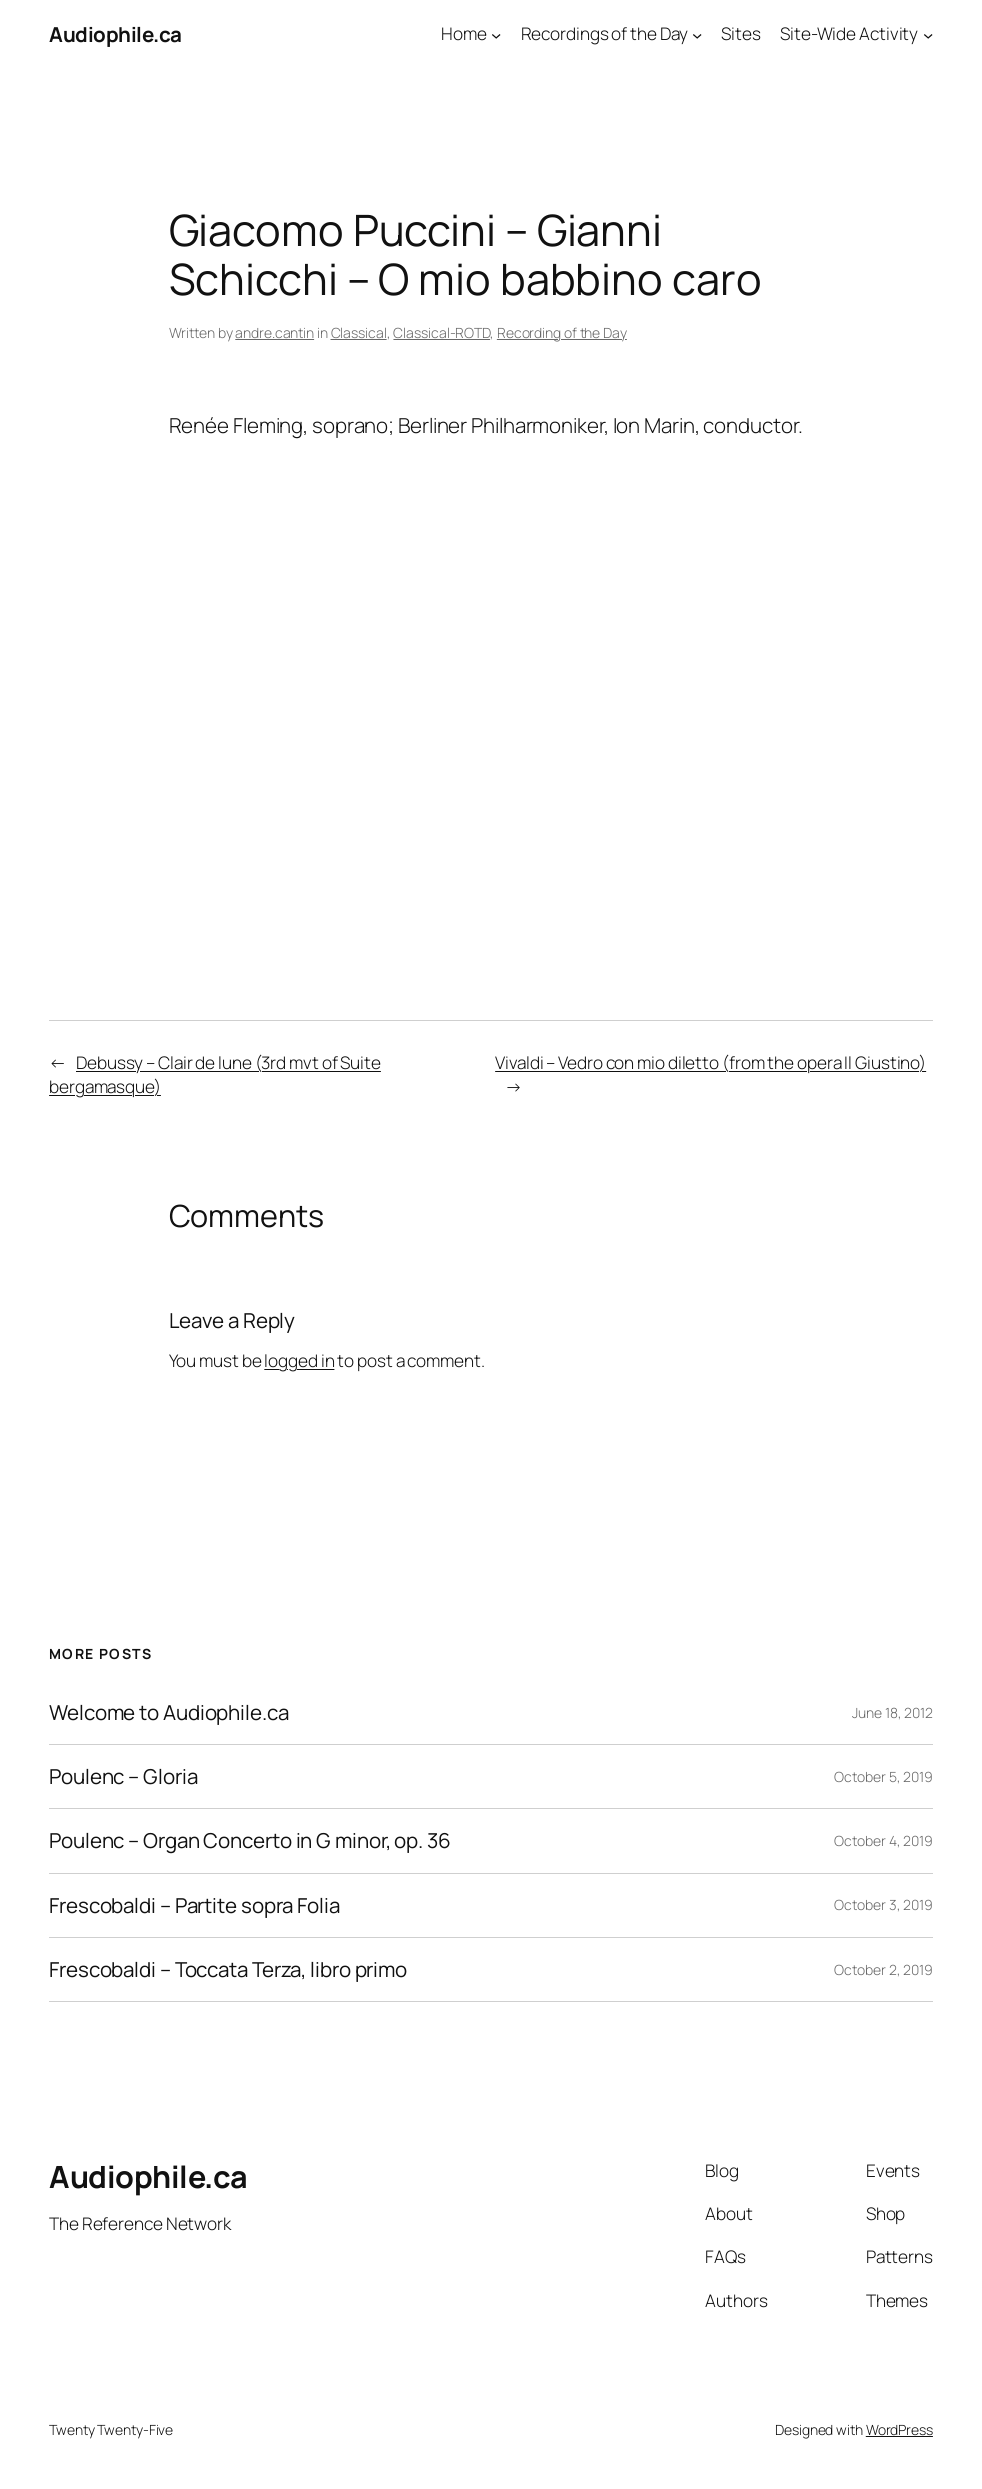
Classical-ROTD (441, 332)
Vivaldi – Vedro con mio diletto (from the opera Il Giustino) (710, 1062)
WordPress (899, 2429)
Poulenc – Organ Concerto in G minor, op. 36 (250, 1840)
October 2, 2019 (883, 1969)
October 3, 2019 (883, 1904)
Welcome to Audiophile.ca (169, 1712)
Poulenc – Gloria (123, 1776)
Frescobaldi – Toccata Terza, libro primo (228, 1969)
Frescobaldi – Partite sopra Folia (194, 1905)
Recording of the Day (562, 332)
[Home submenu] (496, 34)
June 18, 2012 (892, 1712)
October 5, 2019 (883, 1776)
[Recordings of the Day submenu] (697, 34)
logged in (299, 1360)
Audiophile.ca (115, 34)
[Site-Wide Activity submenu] (928, 34)
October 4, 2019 (883, 1840)
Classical (359, 332)
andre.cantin (274, 332)
